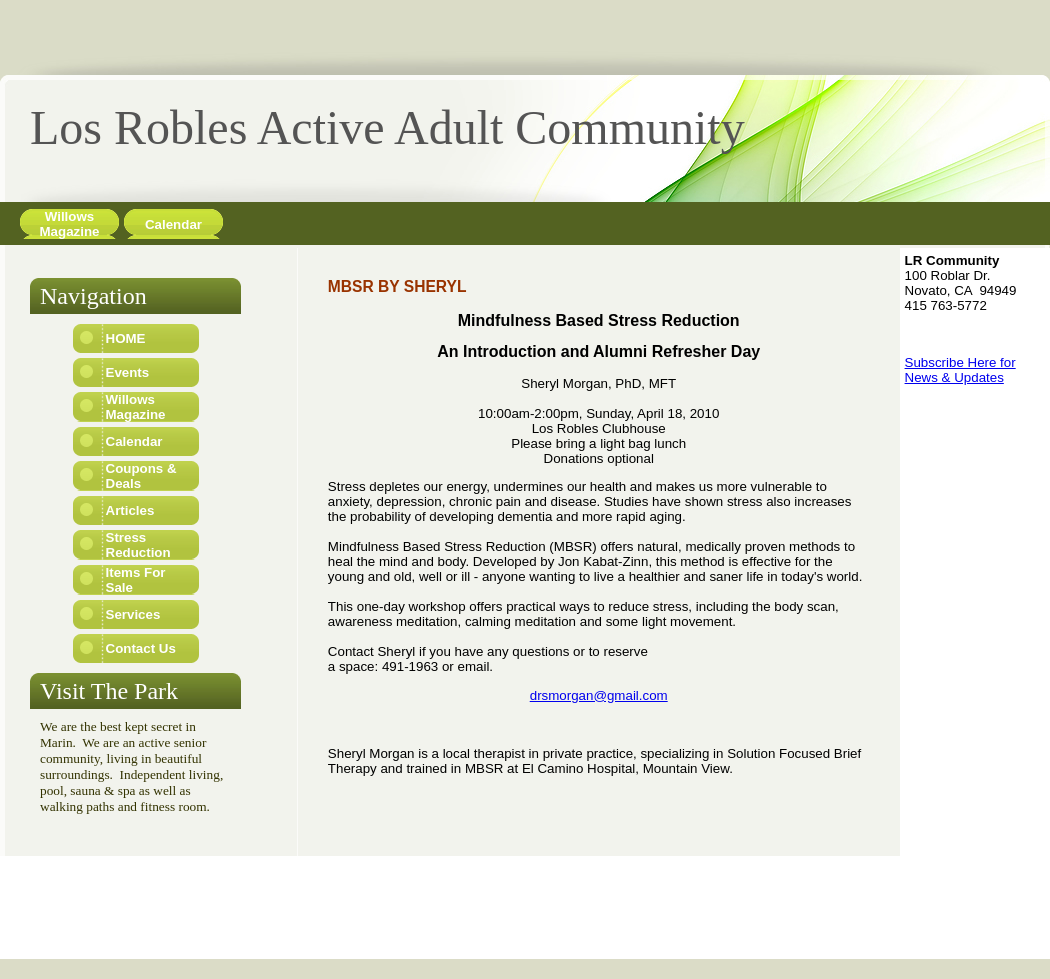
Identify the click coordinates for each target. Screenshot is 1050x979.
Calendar (173, 224)
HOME (126, 338)
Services (133, 614)
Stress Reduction (138, 545)
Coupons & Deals (141, 476)
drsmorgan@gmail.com (599, 695)
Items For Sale (136, 580)
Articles (130, 510)
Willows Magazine (70, 224)
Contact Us (141, 648)
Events (128, 372)
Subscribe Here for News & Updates (960, 370)
